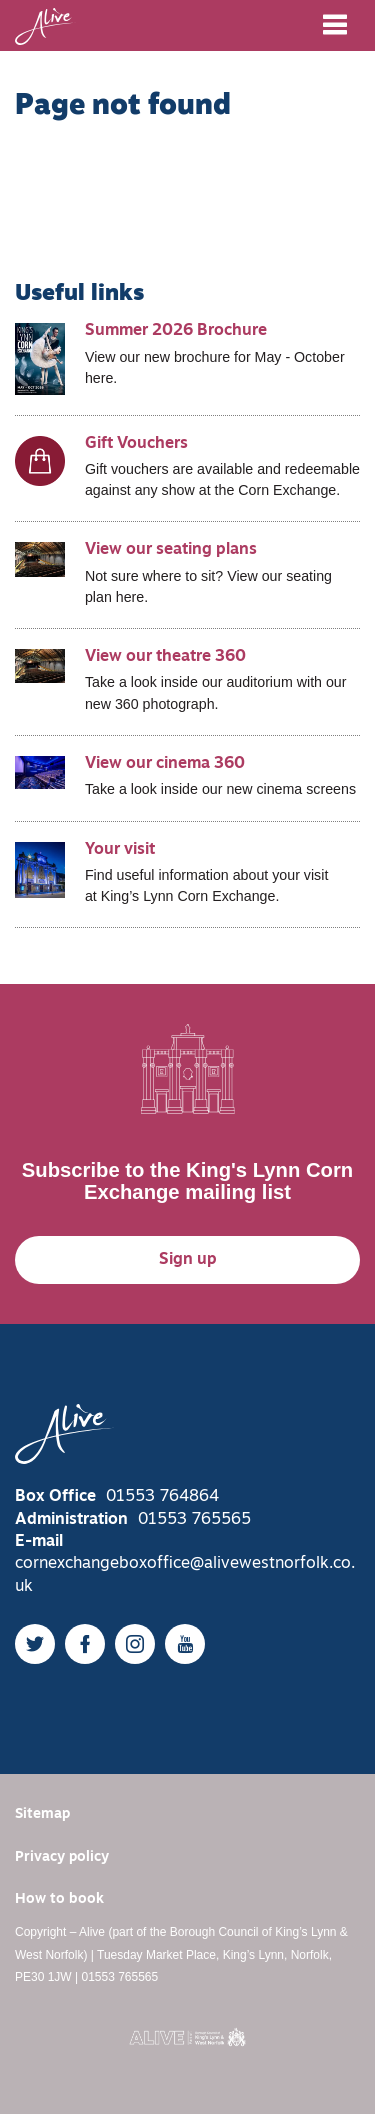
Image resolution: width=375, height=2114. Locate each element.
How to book (59, 1899)
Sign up (188, 1260)
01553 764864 (162, 1497)
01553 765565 (194, 1520)
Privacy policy (62, 1857)
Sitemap (42, 1814)
